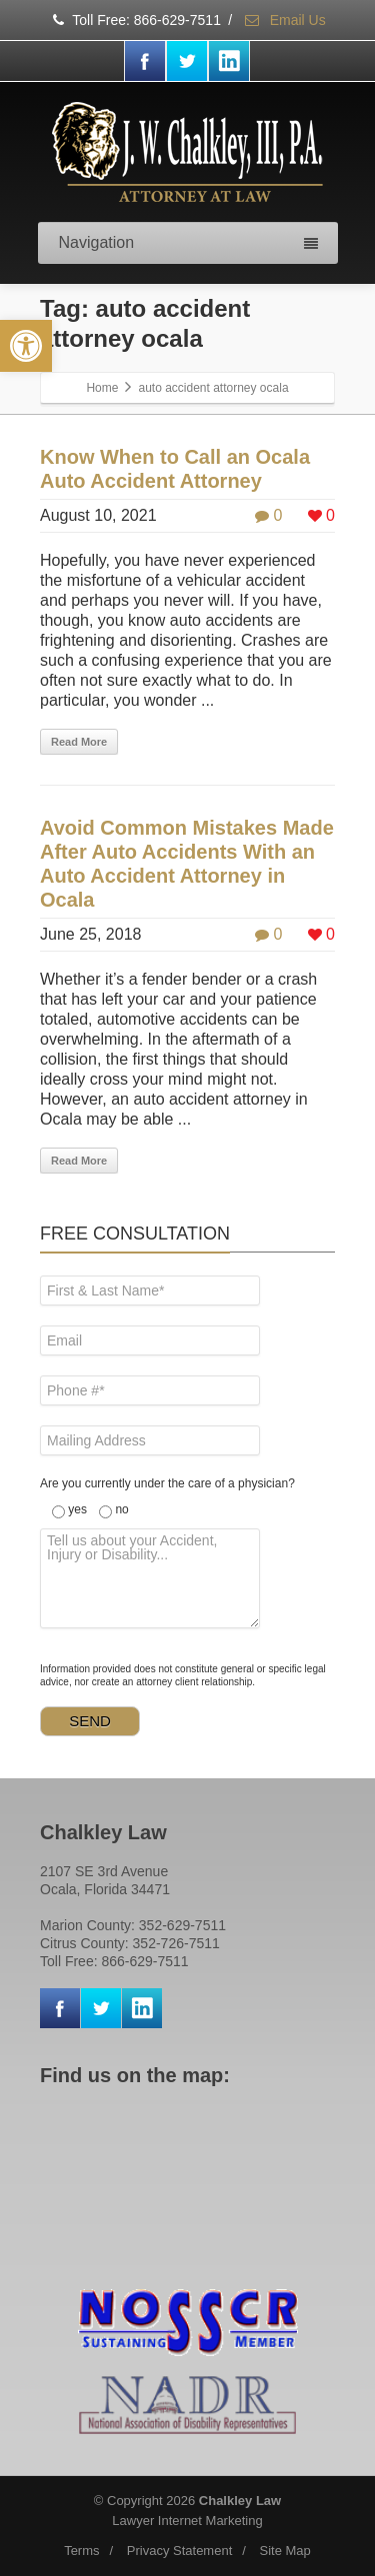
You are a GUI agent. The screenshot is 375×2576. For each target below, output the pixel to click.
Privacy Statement (180, 2550)
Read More (79, 742)
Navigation (188, 242)
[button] (26, 346)
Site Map (285, 2550)
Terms (81, 2550)
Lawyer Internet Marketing (187, 2520)
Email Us (284, 20)
